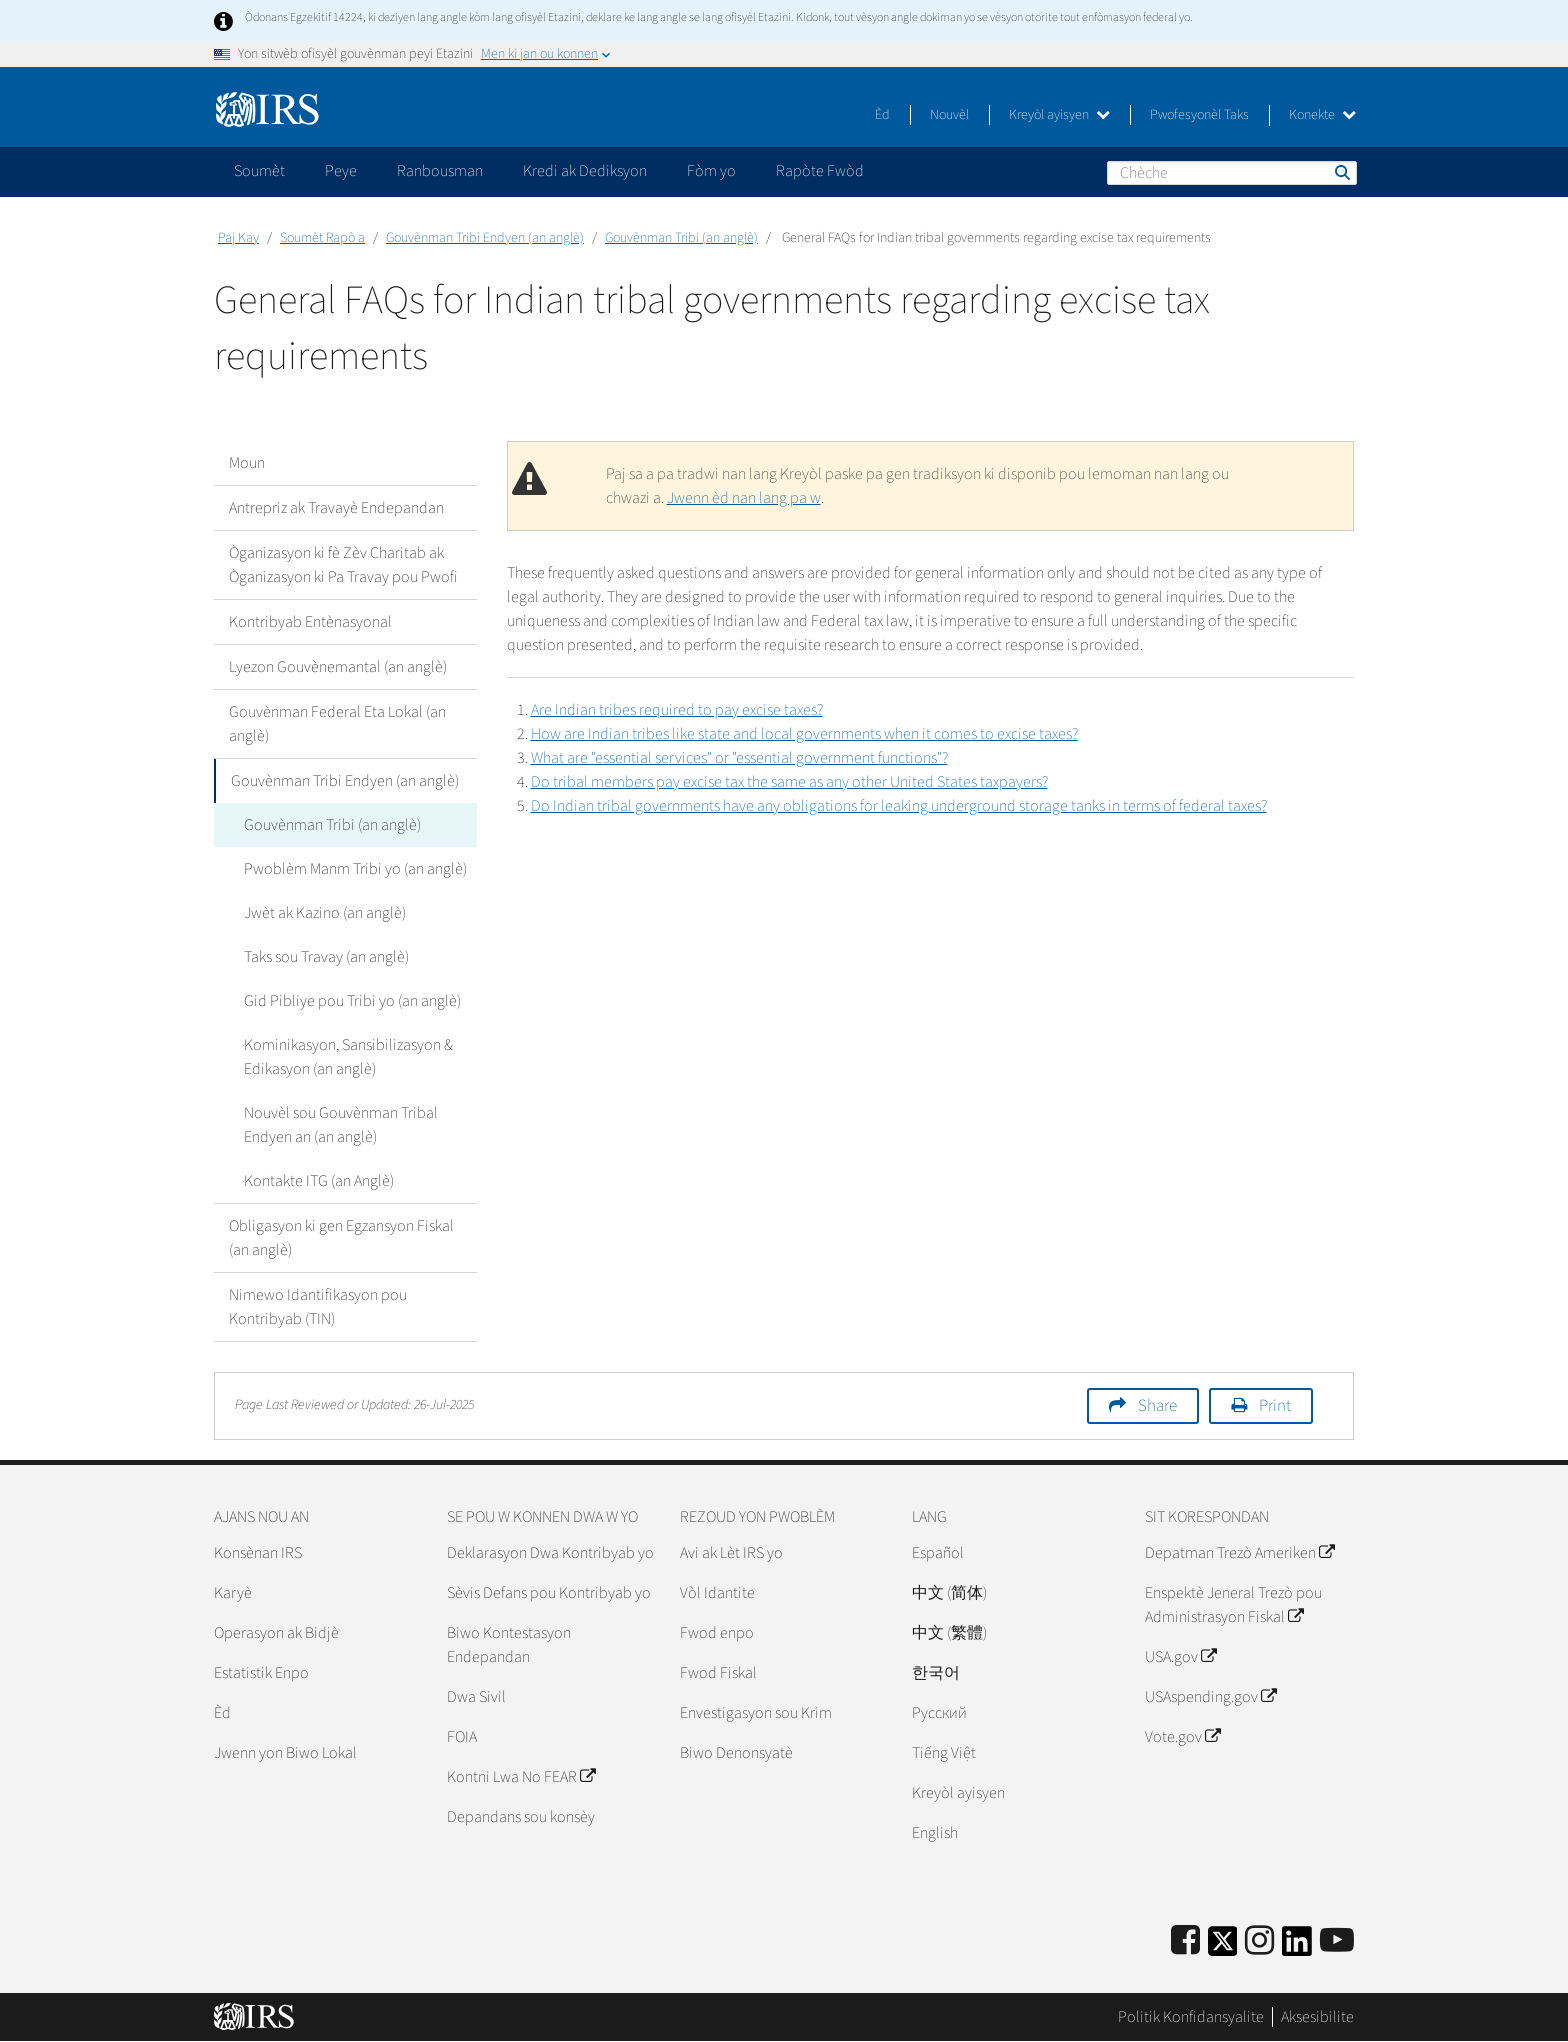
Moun (247, 463)
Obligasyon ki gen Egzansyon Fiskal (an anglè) (341, 1238)
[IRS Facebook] (1185, 1941)
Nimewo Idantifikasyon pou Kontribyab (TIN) (318, 1307)
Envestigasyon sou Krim (756, 1713)
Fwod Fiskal (718, 1673)
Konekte (1322, 115)
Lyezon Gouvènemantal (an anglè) (338, 667)
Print (1275, 1406)
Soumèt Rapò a (322, 238)
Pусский (939, 1713)
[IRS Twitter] (1223, 1947)
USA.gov (1180, 1657)
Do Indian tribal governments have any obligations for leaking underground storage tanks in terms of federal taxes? (899, 806)
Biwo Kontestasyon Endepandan (509, 1645)
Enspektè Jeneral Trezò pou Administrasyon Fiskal (1233, 1605)
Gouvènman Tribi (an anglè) (681, 238)
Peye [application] (341, 171)
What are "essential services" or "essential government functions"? (739, 758)
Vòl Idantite (717, 1593)
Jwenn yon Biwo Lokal (285, 1753)
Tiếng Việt (944, 1753)
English (935, 1833)
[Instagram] (1259, 1941)
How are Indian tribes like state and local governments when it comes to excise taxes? (804, 734)
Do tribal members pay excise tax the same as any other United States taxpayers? (789, 782)
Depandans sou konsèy (521, 1817)
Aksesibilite (1317, 2017)
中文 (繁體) (949, 1633)
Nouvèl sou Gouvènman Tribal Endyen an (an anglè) (341, 1125)
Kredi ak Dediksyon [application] (585, 171)
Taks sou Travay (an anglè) (326, 957)
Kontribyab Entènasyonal (310, 622)
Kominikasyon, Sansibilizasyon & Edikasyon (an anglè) (348, 1057)
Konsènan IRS (258, 1553)
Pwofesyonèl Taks (1199, 115)
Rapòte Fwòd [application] (820, 171)
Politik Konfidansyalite (1191, 2017)
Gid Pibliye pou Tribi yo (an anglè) (352, 1001)
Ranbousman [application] (440, 171)
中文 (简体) (949, 1593)
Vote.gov (1182, 1737)
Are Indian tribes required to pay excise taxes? (677, 710)
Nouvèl (949, 115)
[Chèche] (1232, 173)
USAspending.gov (1210, 1697)
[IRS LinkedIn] (1297, 1947)
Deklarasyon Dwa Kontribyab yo (550, 1553)
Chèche (1341, 172)
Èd (882, 115)
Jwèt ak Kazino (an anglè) (325, 913)
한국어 (936, 1673)
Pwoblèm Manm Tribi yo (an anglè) (355, 869)
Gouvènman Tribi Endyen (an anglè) (485, 238)
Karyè (233, 1593)
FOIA (462, 1737)
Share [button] (1157, 1406)
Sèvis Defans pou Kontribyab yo (549, 1593)
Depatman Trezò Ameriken (1239, 1553)
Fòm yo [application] (711, 171)
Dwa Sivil (476, 1697)
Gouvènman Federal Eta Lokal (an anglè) (337, 724)
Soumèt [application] (259, 171)
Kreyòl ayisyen (1059, 115)
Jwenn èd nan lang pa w (744, 498)
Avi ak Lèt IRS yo (731, 1553)
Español (938, 1553)
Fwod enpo (717, 1633)
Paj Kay (238, 238)
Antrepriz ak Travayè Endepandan (336, 508)
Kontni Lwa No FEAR (521, 1777)
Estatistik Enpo (261, 1673)
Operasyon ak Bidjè (276, 1633)
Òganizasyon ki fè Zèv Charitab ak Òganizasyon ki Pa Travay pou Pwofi (343, 565)
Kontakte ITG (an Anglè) (319, 1181)
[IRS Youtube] (1337, 1941)
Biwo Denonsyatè (736, 1753)
